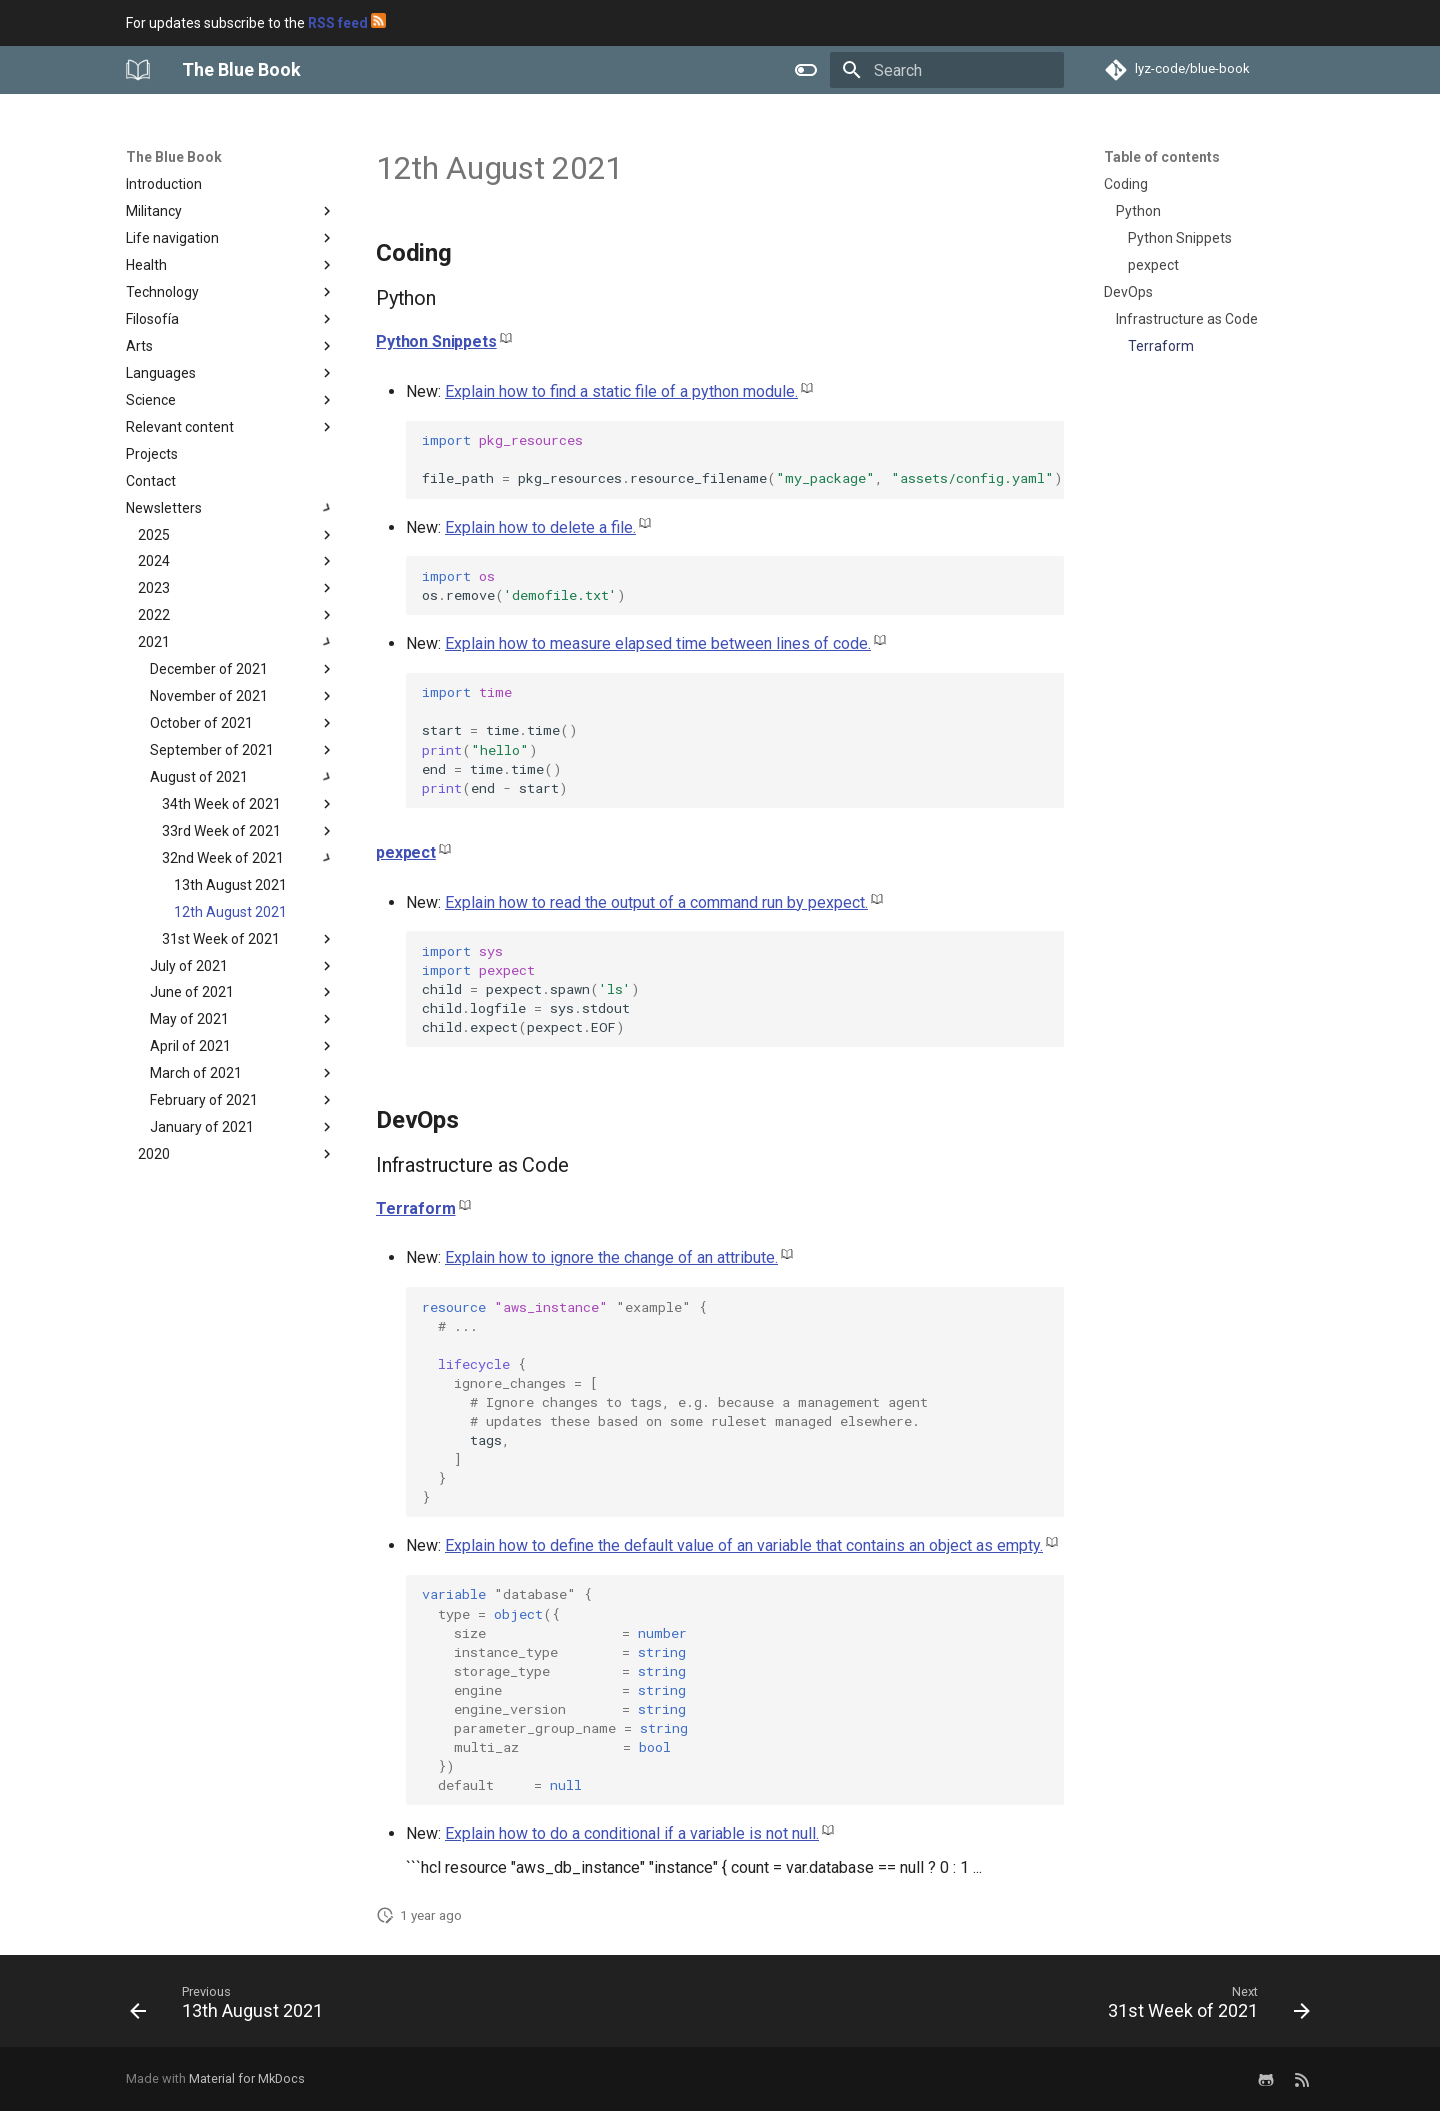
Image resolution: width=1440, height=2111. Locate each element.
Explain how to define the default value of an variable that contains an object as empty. (744, 1545)
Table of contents (1162, 157)
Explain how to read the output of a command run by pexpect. (656, 902)
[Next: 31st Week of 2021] (1203, 2007)
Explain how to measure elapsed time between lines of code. (658, 643)
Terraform (416, 1208)
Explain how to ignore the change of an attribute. (611, 1257)
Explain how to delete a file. (540, 527)
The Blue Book (174, 157)
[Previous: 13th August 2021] (232, 2007)
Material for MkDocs (247, 2078)
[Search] (947, 70)
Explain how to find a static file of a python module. (621, 391)
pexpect (406, 852)
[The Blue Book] (138, 70)
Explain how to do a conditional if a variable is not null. (632, 1833)
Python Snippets (436, 341)
